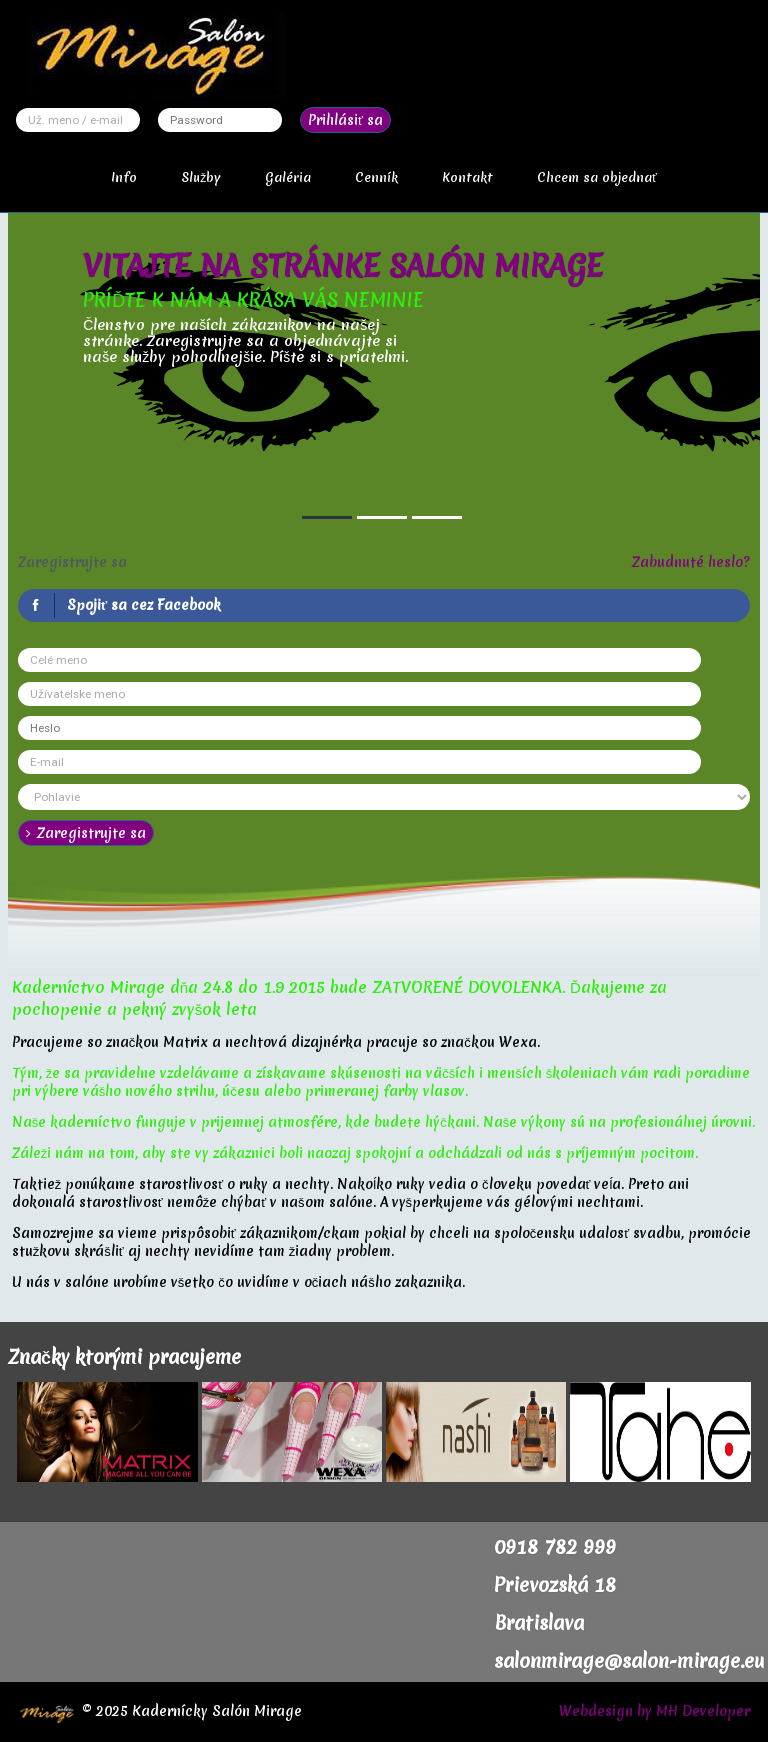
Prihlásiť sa (345, 120)
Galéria (288, 177)
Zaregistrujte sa (86, 833)
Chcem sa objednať (597, 177)
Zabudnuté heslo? (691, 562)
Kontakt (467, 177)
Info (124, 177)
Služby (201, 177)
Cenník (376, 177)
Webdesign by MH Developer (654, 1711)
